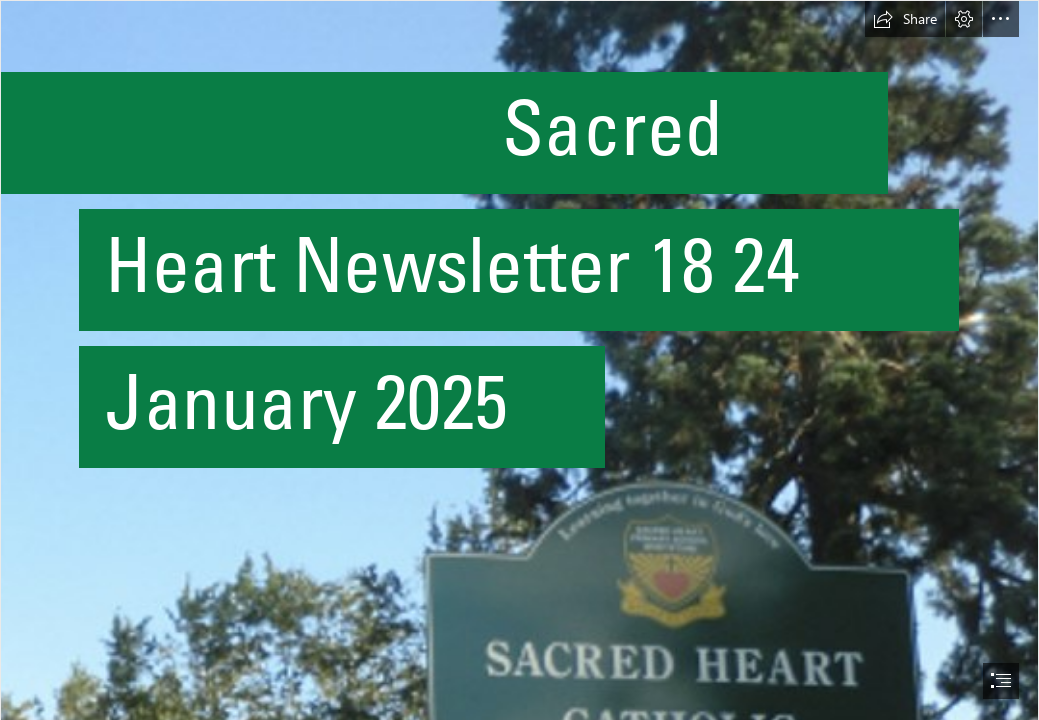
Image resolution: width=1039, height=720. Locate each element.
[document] (519, 360)
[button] (905, 19)
